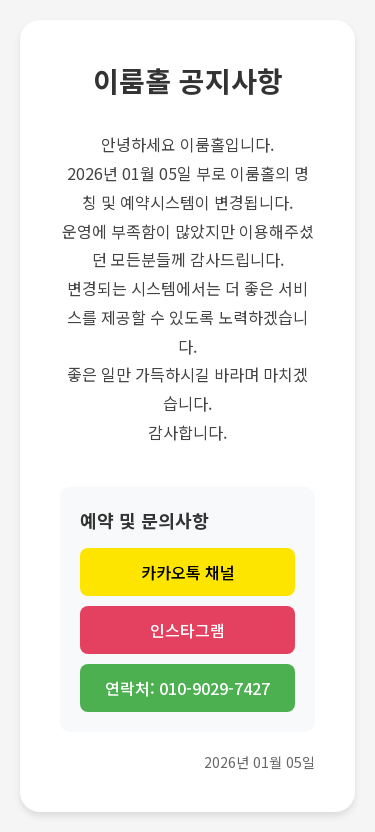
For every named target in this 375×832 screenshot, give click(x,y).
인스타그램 (187, 630)
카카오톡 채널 (188, 572)
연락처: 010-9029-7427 (187, 688)
